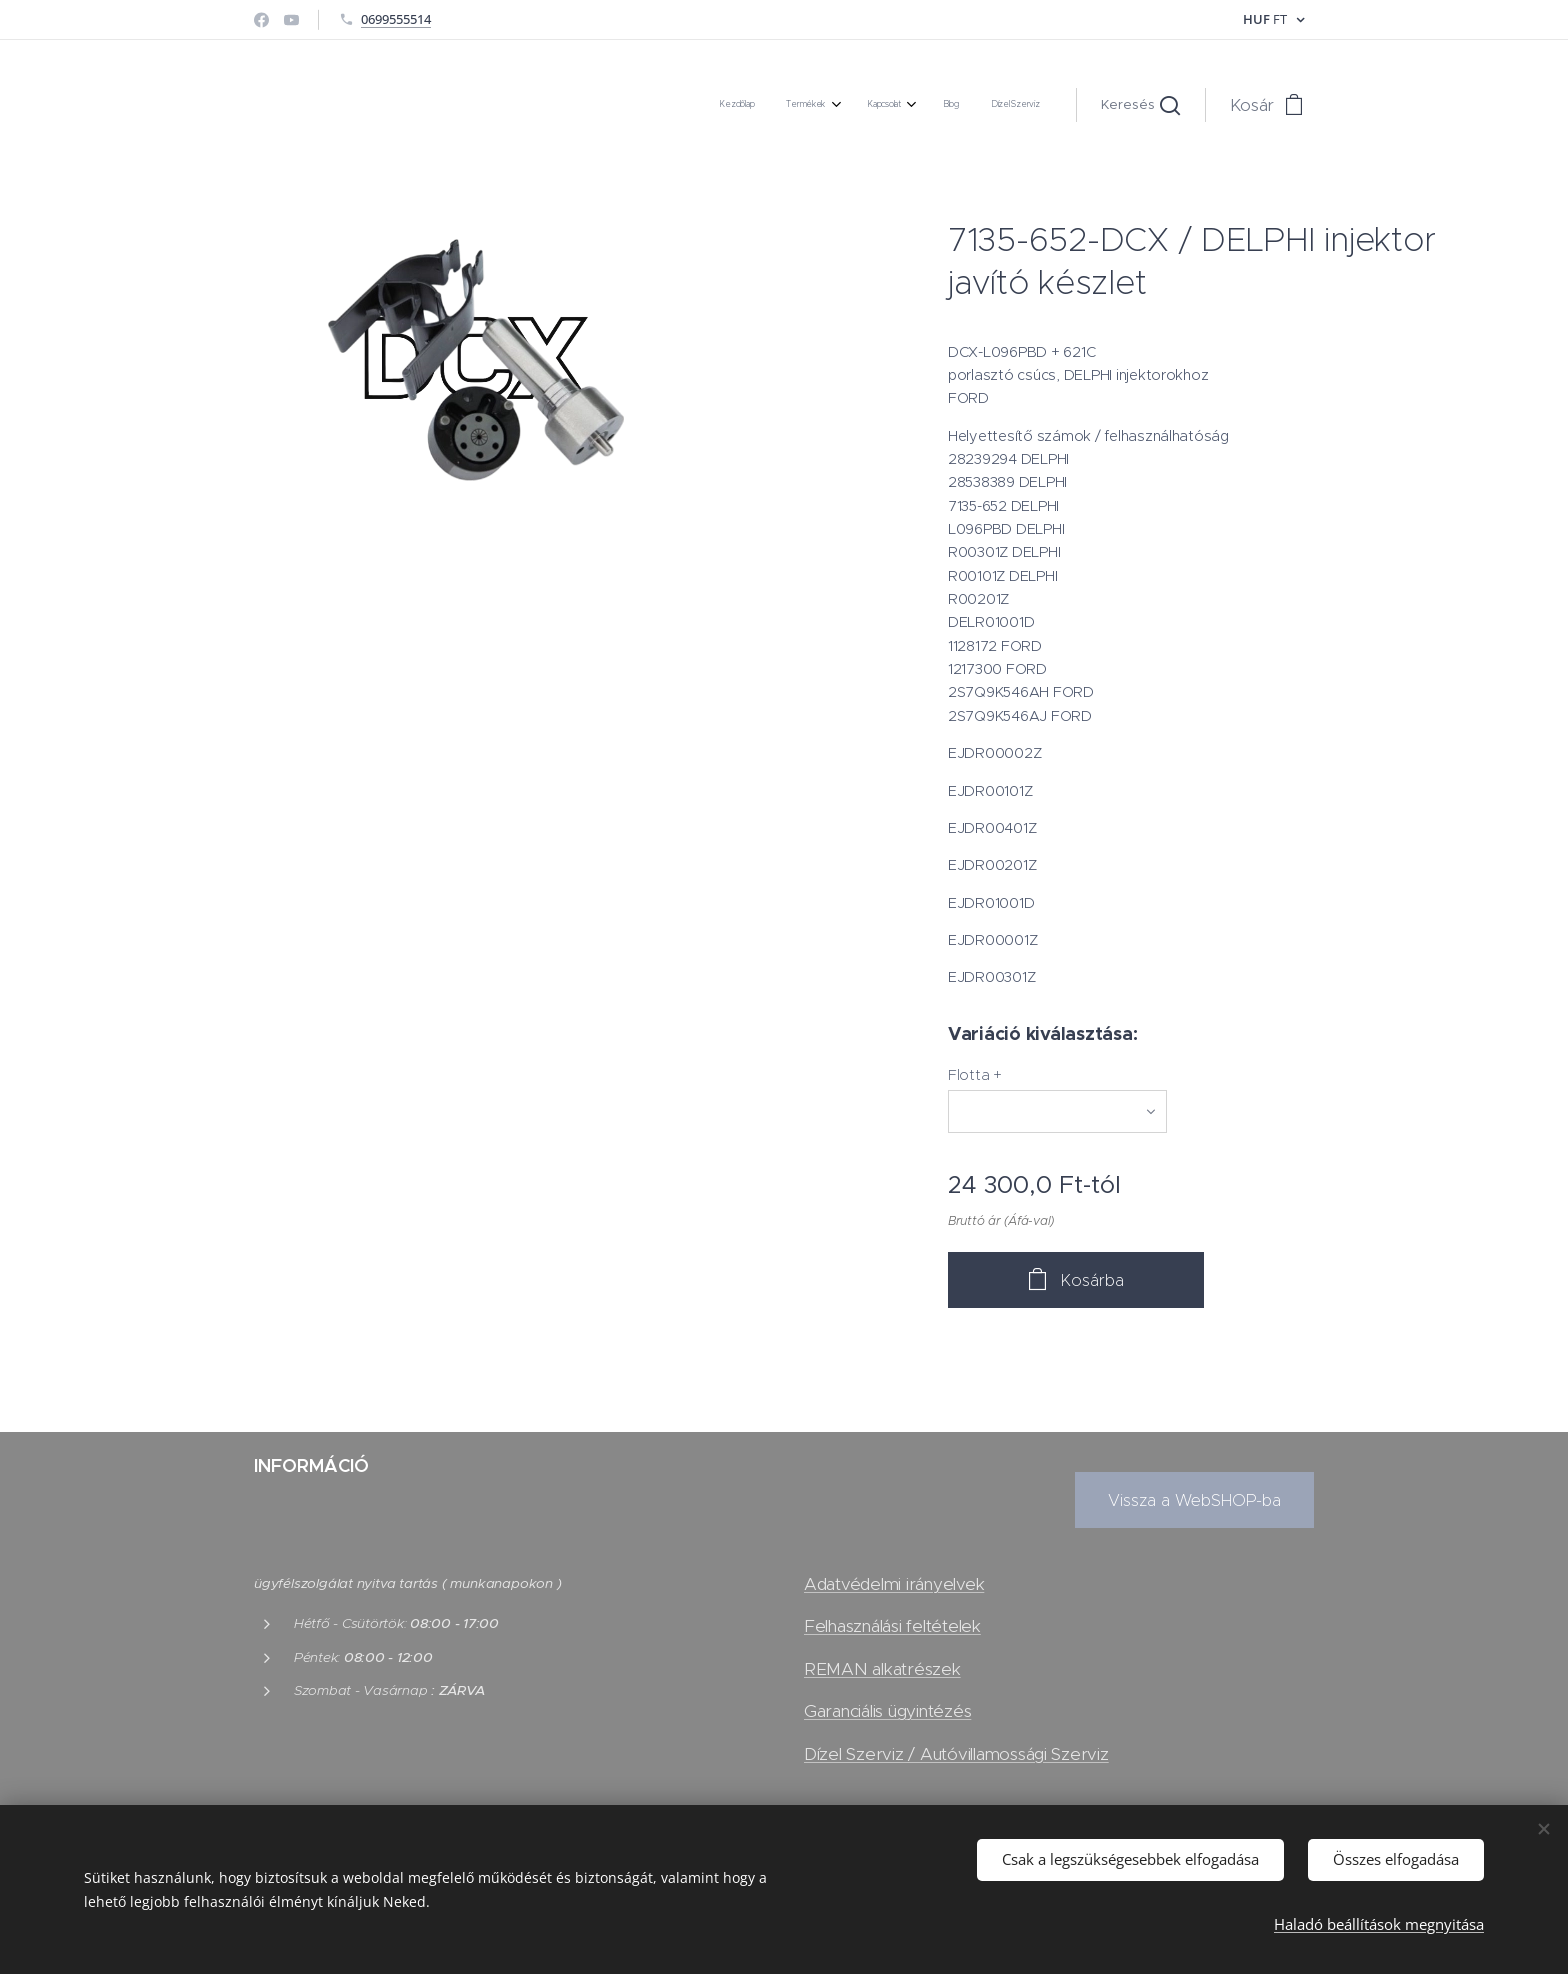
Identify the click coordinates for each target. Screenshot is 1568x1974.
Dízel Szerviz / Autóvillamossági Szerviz (956, 1754)
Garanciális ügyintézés (887, 1711)
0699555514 (396, 19)
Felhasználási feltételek (892, 1627)
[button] (1140, 105)
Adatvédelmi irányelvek (894, 1584)
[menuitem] (897, 105)
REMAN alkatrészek (882, 1669)
